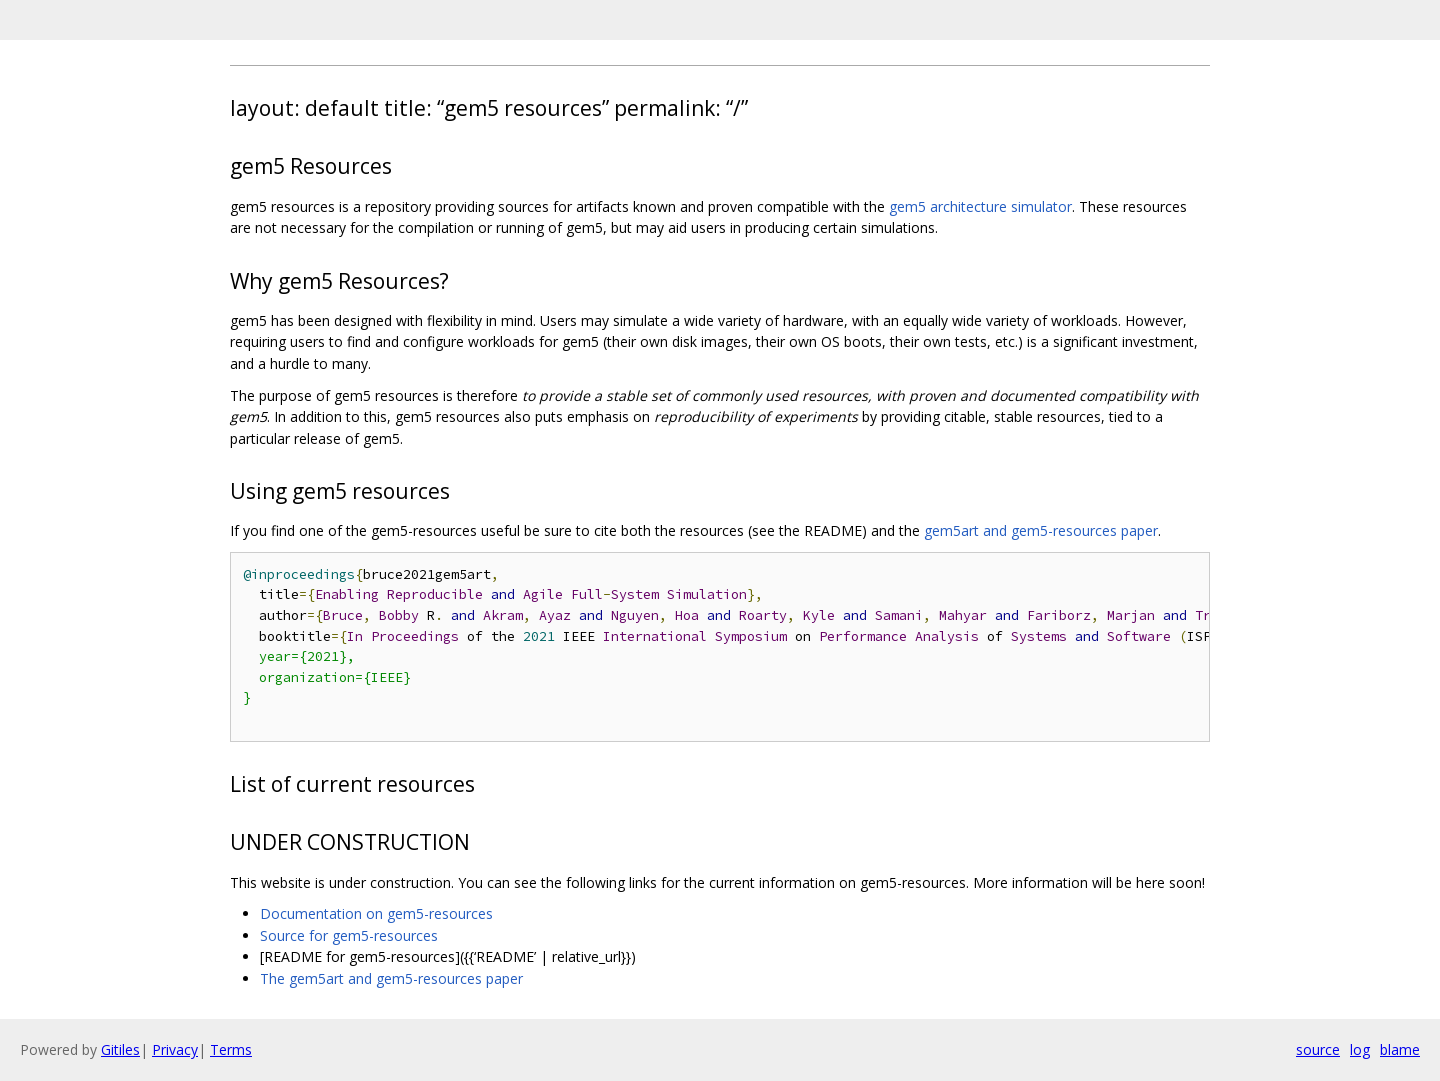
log (1360, 1049)
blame (1400, 1049)
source (1318, 1049)
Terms (231, 1049)
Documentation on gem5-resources (376, 913)
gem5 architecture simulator (980, 206)
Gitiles (120, 1049)
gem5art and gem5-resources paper (1041, 530)
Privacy (175, 1049)
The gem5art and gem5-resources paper (391, 978)
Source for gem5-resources (349, 935)
